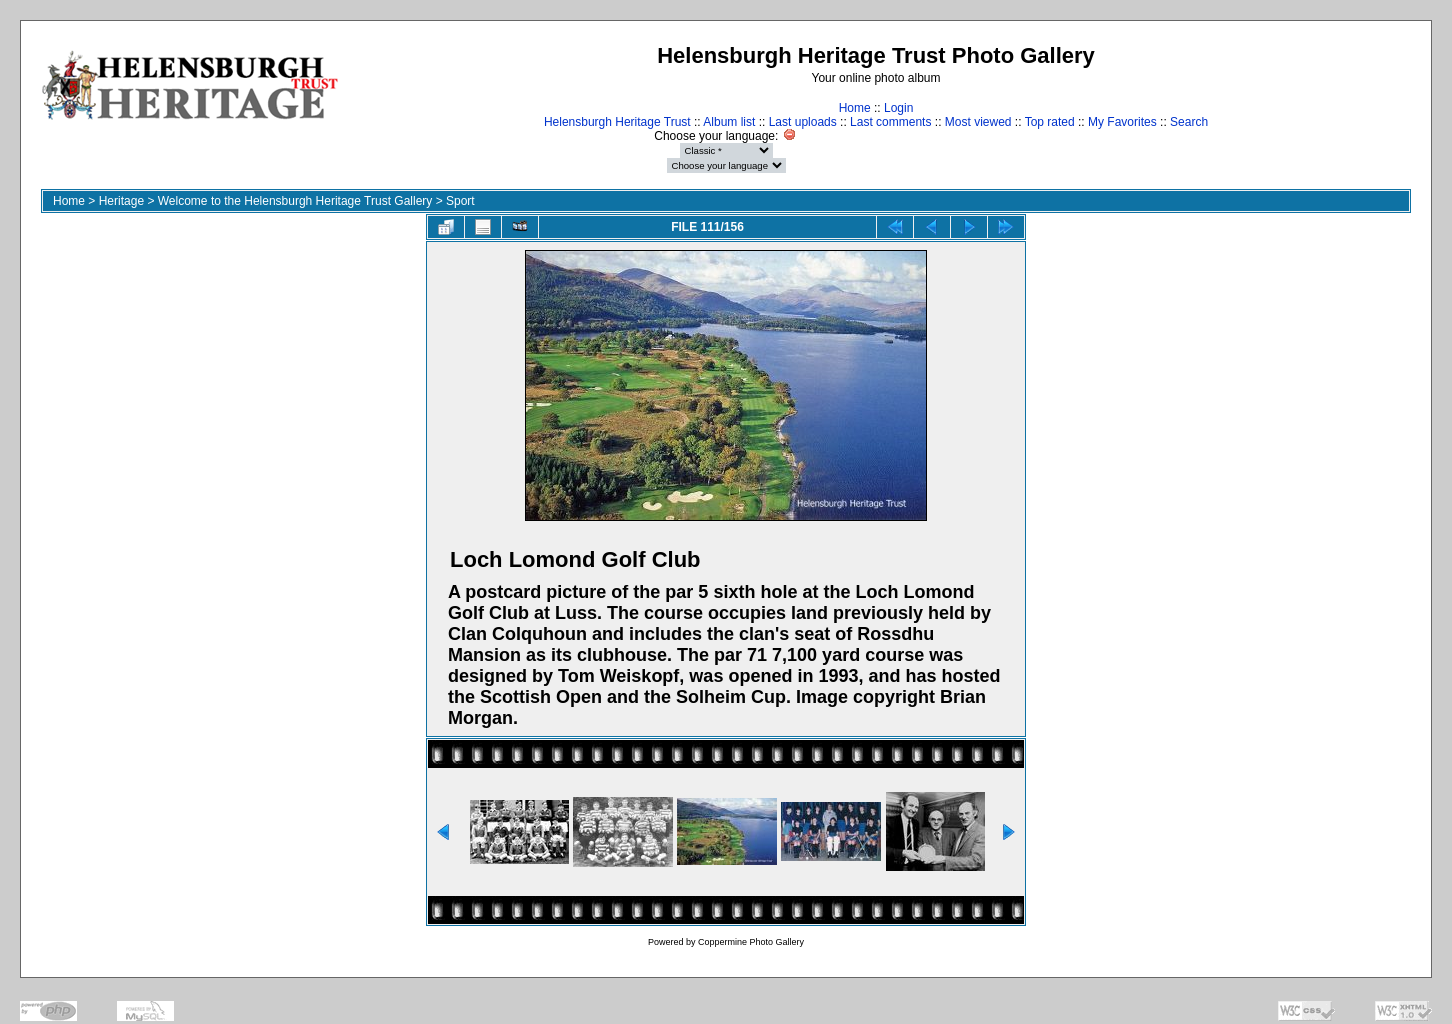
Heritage (121, 201)
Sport (460, 201)
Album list (729, 122)
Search (1189, 122)
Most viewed (978, 122)
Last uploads (803, 122)
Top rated (1050, 122)
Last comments (890, 122)
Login (898, 108)
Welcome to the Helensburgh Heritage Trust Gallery (295, 201)
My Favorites (1122, 122)
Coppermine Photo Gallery (751, 942)
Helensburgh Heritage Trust (617, 122)
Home (855, 108)
